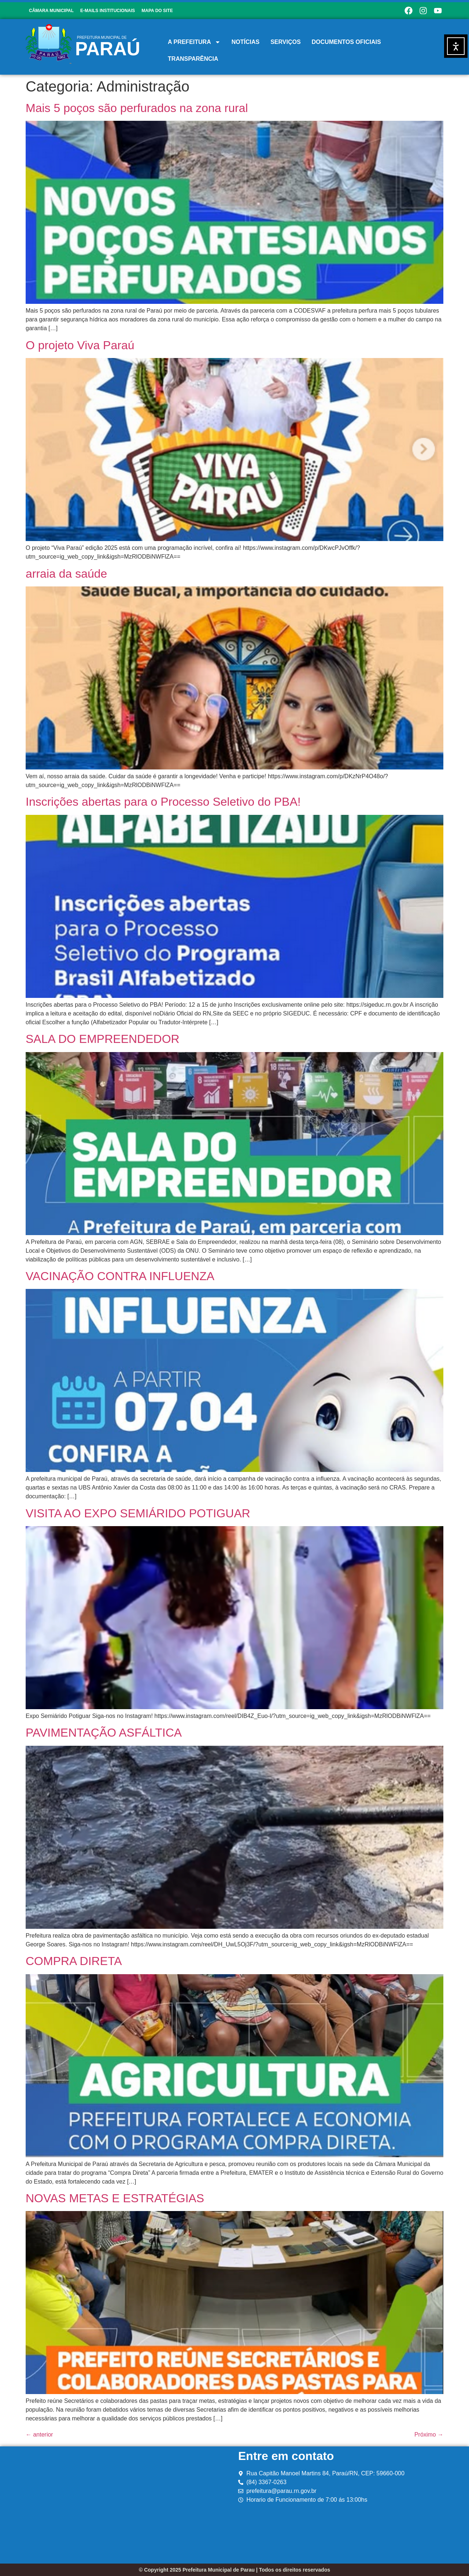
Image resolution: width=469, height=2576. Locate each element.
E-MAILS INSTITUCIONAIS (107, 10)
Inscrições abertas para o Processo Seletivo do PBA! (163, 801)
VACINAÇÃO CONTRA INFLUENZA (120, 1276)
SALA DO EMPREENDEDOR (103, 1038)
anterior (39, 2434)
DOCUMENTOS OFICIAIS (346, 42)
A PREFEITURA (194, 42)
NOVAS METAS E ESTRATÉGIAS (115, 2198)
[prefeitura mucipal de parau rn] (130, 2505)
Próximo (428, 2434)
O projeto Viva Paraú (80, 345)
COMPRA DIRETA (74, 1961)
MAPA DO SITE (157, 10)
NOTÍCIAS (245, 42)
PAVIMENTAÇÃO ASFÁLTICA (104, 1732)
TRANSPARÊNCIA (193, 59)
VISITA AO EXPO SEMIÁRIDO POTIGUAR (138, 1513)
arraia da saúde (66, 573)
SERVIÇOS (285, 42)
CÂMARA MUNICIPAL (51, 10)
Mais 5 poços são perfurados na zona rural (137, 108)
